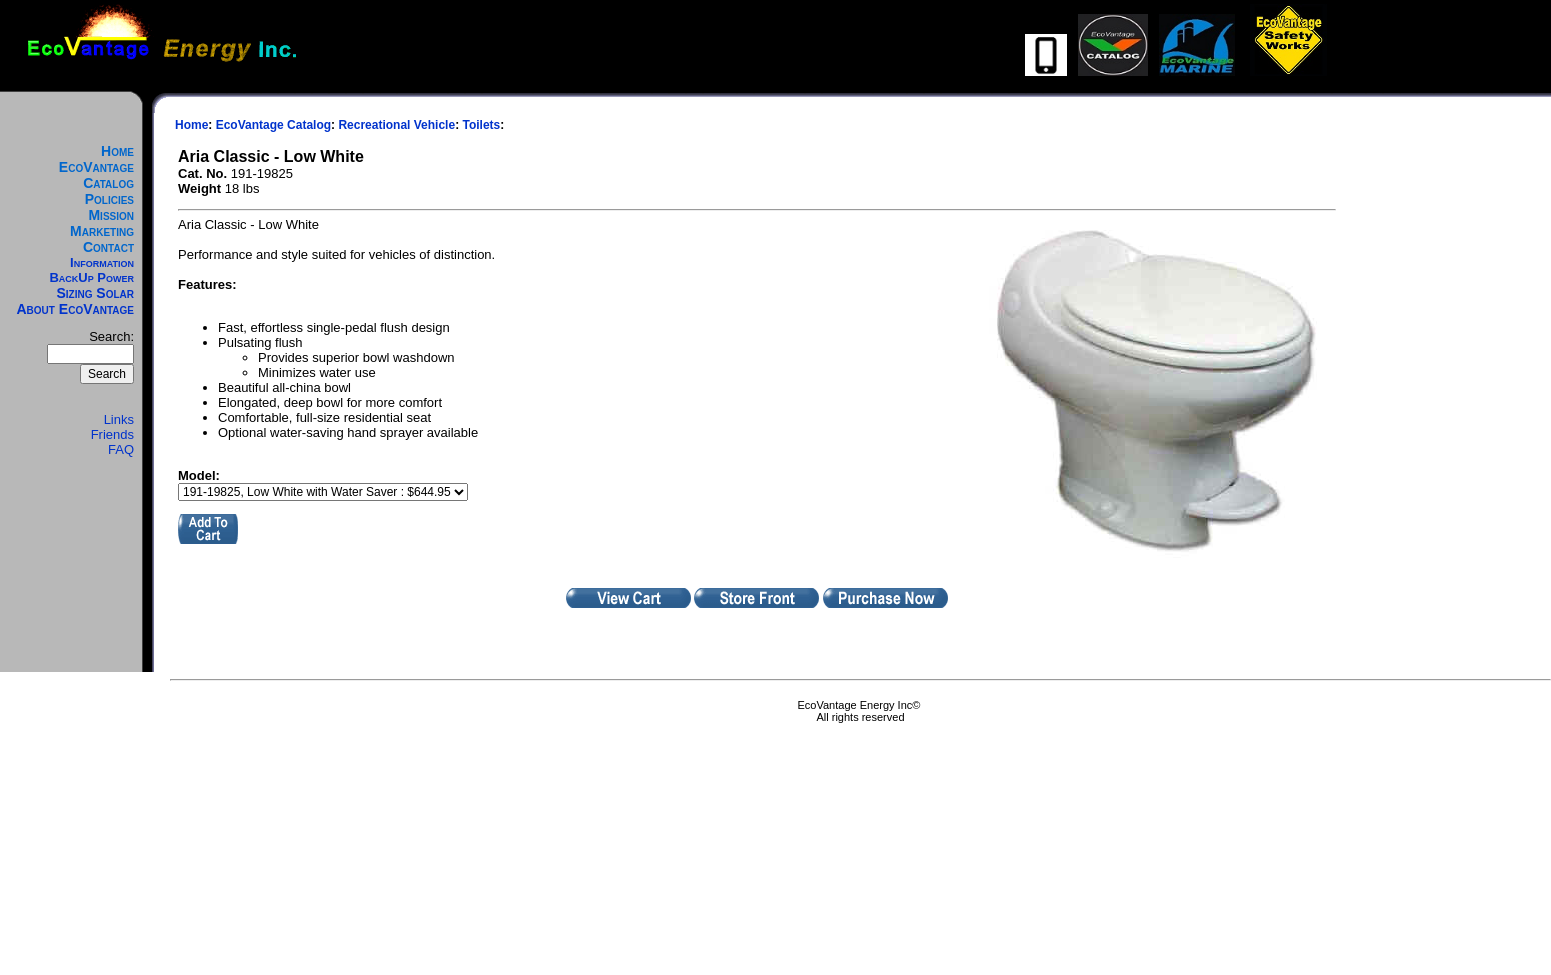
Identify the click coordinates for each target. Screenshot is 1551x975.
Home (117, 151)
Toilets (481, 125)
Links (119, 419)
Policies (109, 199)
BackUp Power (91, 277)
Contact (108, 247)
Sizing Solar (95, 293)
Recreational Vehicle (396, 125)
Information (102, 262)
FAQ (121, 449)
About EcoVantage (76, 309)
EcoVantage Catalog (96, 175)
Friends (112, 434)
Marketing (102, 231)
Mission (111, 215)
